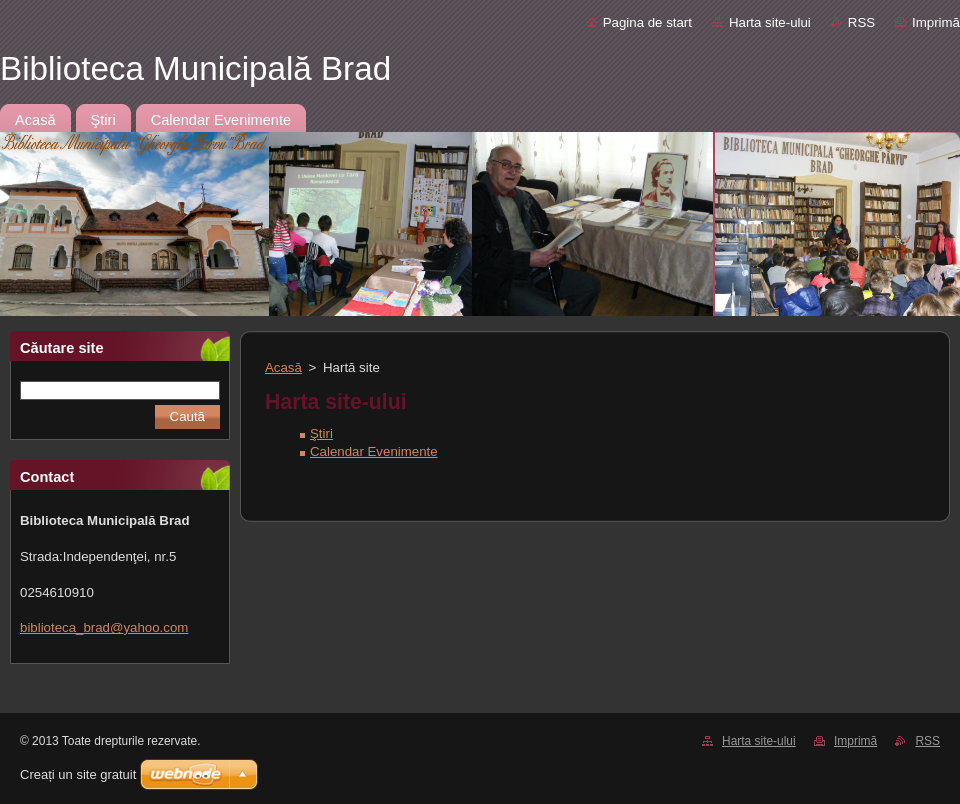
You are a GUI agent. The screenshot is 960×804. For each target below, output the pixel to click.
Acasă (283, 367)
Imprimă (936, 22)
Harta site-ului (770, 22)
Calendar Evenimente (374, 451)
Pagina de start (647, 22)
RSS (861, 22)
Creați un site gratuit (78, 774)
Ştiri (321, 433)
